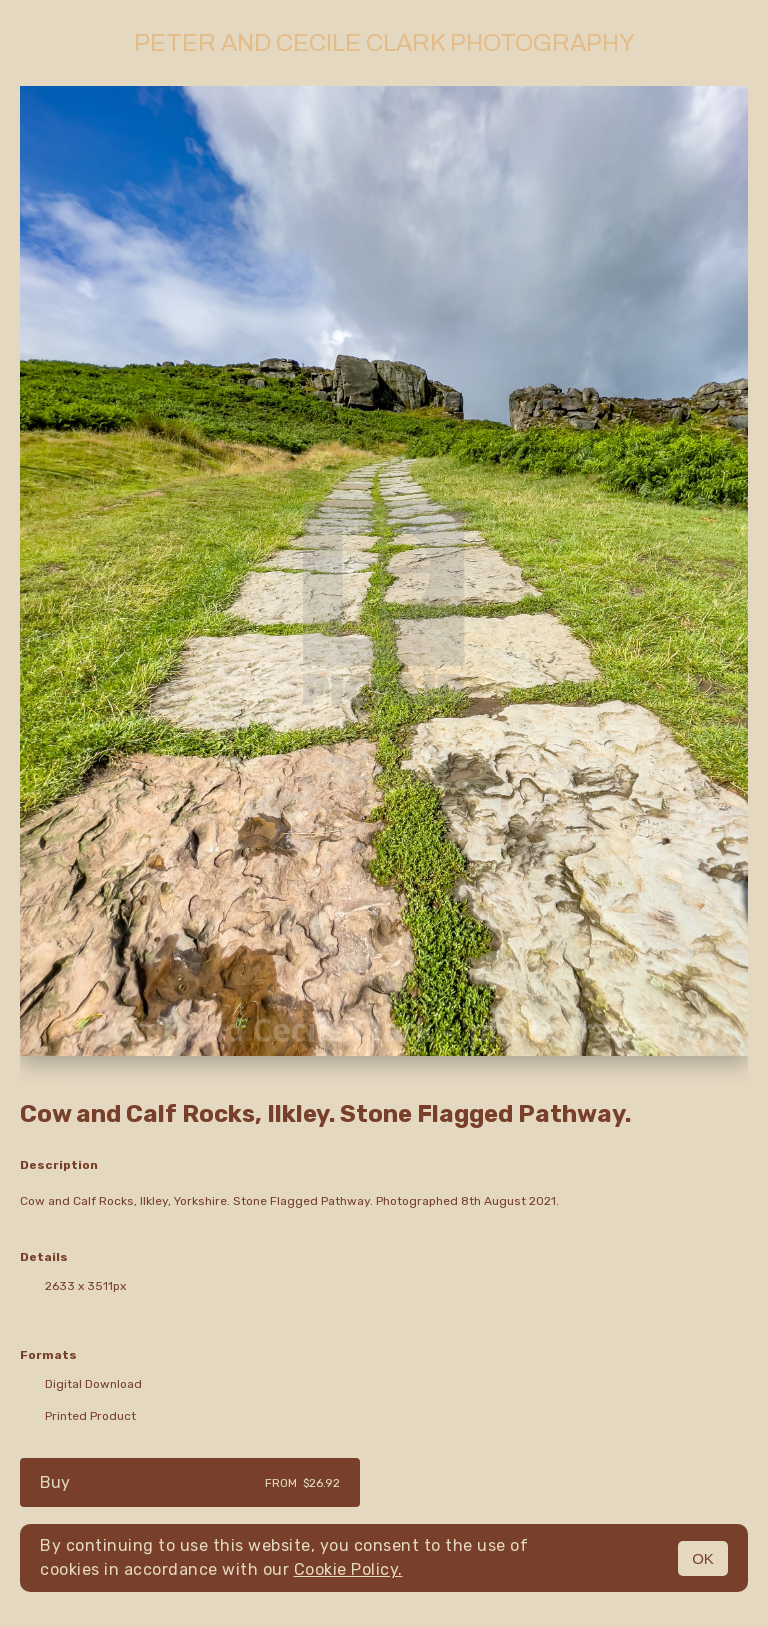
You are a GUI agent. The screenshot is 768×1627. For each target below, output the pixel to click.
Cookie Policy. (348, 1569)
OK (703, 1558)
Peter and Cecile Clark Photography (384, 43)
